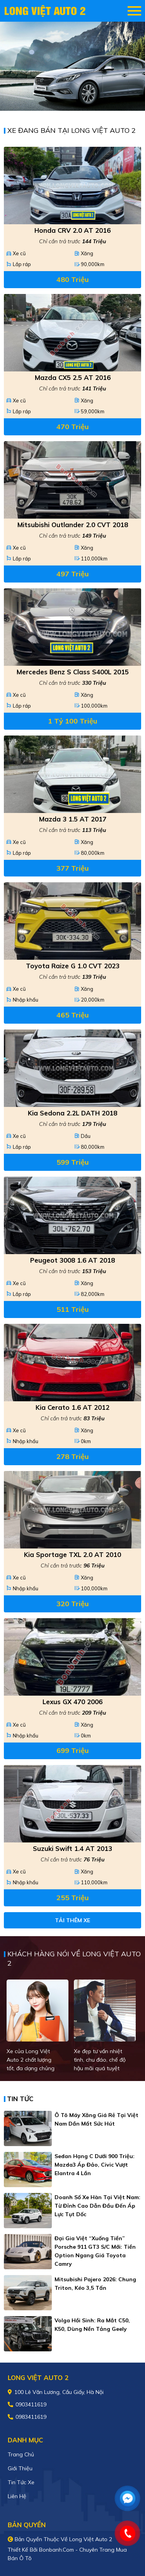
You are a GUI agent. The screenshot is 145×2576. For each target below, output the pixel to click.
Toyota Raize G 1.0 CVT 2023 (72, 966)
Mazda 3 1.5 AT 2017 (72, 819)
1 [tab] (69, 99)
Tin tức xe (21, 2482)
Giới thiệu (20, 2468)
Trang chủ (21, 2454)
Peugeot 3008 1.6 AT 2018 (72, 1260)
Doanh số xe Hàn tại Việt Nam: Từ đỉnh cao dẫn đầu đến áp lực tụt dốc (97, 2206)
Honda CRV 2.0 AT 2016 (72, 230)
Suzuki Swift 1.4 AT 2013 (72, 1848)
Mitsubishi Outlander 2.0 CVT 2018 (72, 525)
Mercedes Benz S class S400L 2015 (73, 672)
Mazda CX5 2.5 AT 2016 (73, 377)
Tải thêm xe (72, 1920)
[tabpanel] (72, 66)
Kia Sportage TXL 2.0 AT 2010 (72, 1554)
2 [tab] (76, 99)
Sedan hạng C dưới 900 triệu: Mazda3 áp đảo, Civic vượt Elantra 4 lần (95, 2165)
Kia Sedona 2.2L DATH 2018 (72, 1113)
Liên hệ (17, 2496)
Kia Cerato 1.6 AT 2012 (72, 1407)
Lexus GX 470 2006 (72, 1702)
